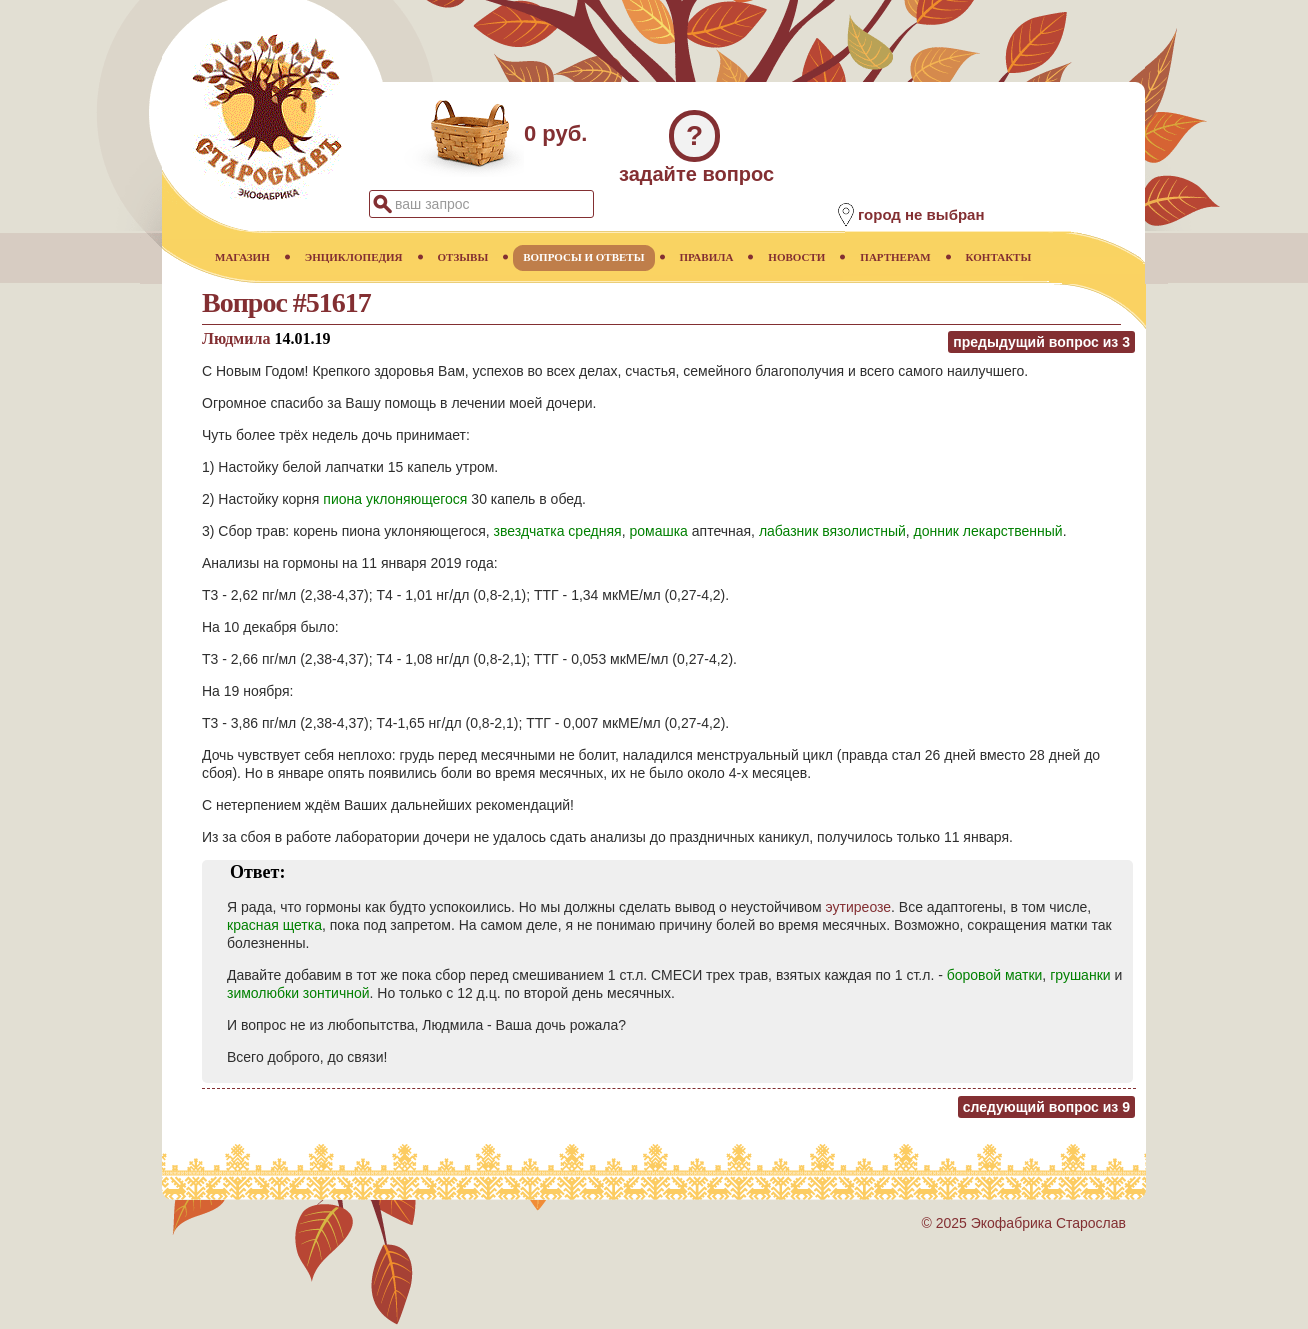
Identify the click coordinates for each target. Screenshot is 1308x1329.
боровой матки (995, 975)
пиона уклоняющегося (395, 499)
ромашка (658, 531)
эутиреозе (858, 907)
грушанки (1080, 975)
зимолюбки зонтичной (298, 993)
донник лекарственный (988, 531)
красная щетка (274, 925)
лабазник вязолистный (832, 531)
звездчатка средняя (558, 531)
